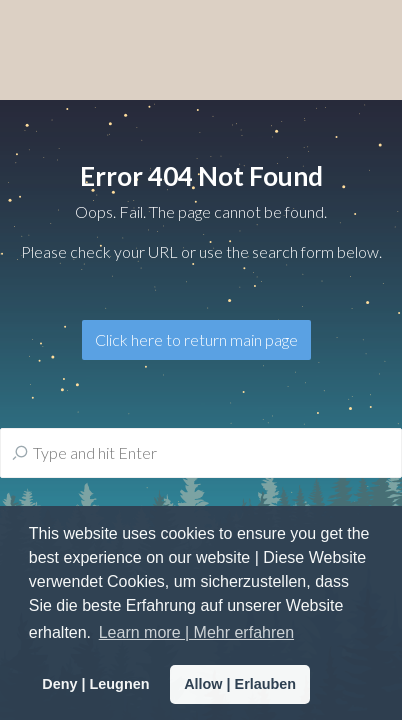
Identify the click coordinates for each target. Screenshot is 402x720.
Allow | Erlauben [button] (240, 684)
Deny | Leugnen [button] (95, 684)
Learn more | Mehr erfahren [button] (196, 632)
